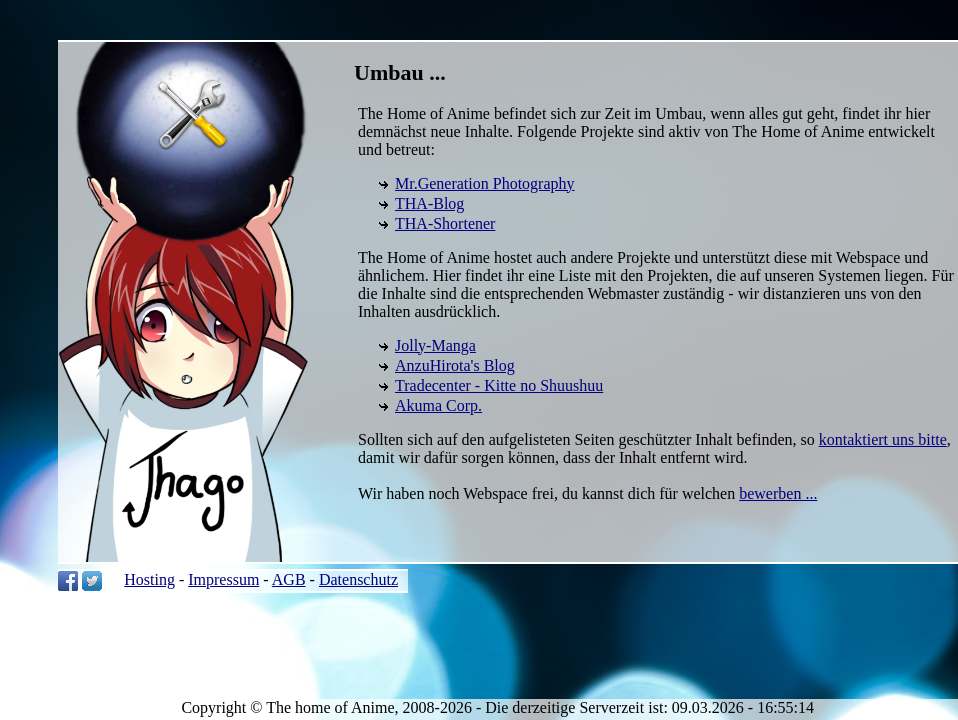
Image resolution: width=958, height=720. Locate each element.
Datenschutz (358, 579)
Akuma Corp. (438, 405)
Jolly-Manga (435, 345)
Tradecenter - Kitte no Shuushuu (499, 385)
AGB (289, 579)
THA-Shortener (445, 223)
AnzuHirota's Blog (455, 365)
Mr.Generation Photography (485, 183)
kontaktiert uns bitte (883, 439)
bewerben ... (778, 493)
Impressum (223, 579)
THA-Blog (429, 203)
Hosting (149, 579)
